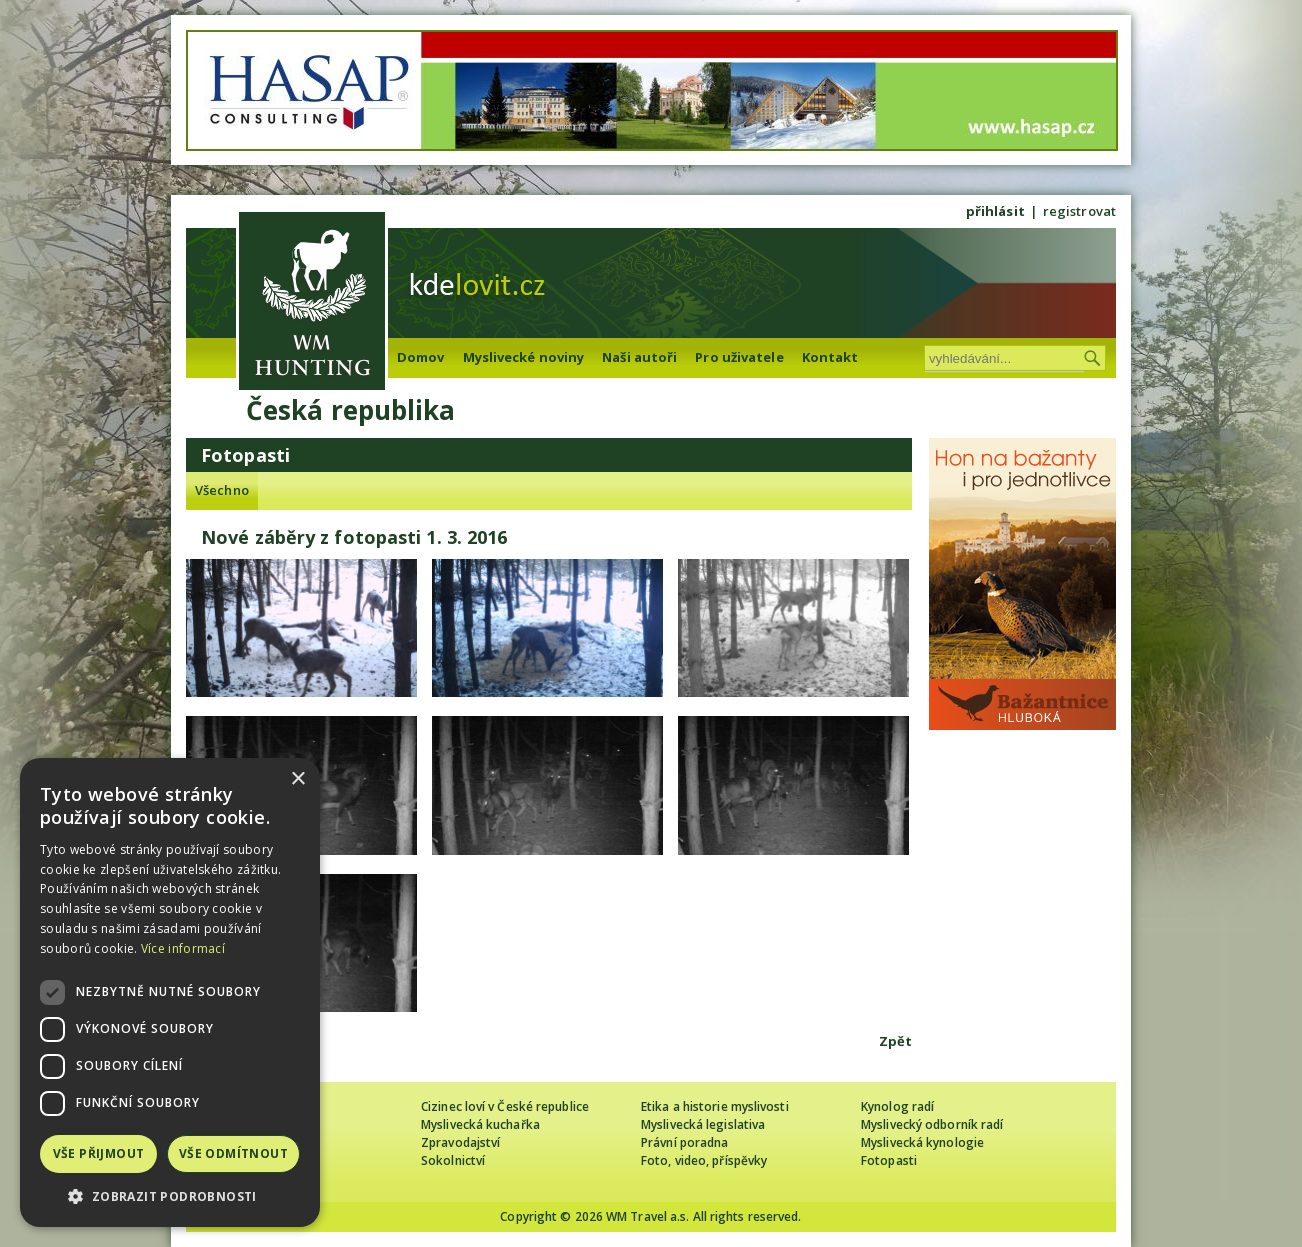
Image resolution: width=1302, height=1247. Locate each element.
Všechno (222, 490)
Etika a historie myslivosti (715, 1106)
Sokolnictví (453, 1160)
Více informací (183, 948)
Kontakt (830, 357)
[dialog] (170, 992)
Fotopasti (889, 1160)
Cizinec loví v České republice (505, 1106)
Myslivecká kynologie (922, 1142)
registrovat (1079, 211)
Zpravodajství (460, 1142)
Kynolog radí (897, 1106)
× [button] (297, 779)
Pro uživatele (739, 357)
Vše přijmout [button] (99, 1153)
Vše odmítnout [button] (233, 1153)
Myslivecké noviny (524, 357)
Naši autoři (639, 357)
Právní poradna (684, 1142)
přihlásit (995, 211)
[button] (170, 1196)
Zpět (895, 1041)
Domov (421, 357)
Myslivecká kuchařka (480, 1124)
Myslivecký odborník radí (932, 1124)
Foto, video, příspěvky (704, 1160)
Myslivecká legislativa (703, 1124)
